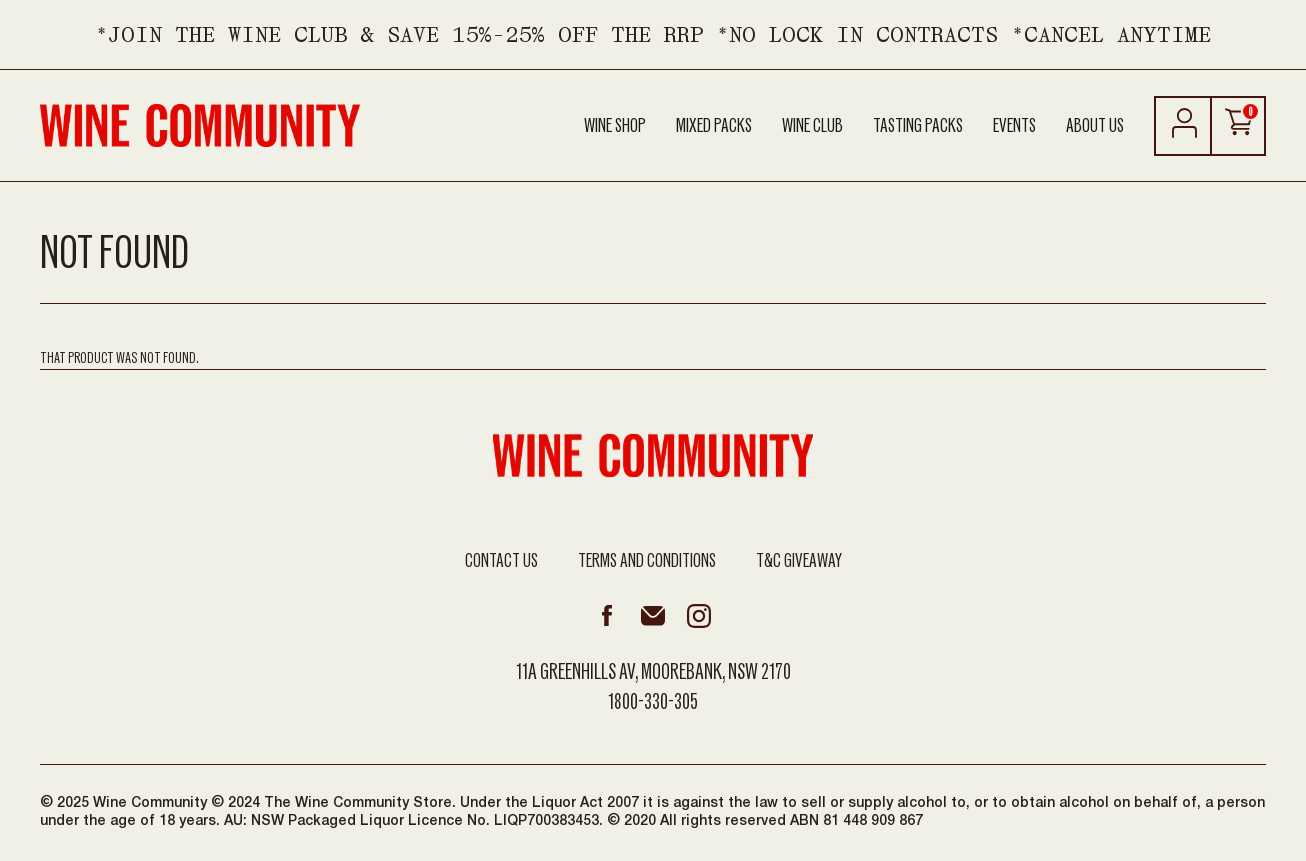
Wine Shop (615, 126)
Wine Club (812, 126)
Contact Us (501, 561)
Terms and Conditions (647, 561)
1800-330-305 (653, 702)
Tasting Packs (918, 126)
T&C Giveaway (799, 561)
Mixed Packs (714, 126)
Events (1014, 126)
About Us (1095, 126)
